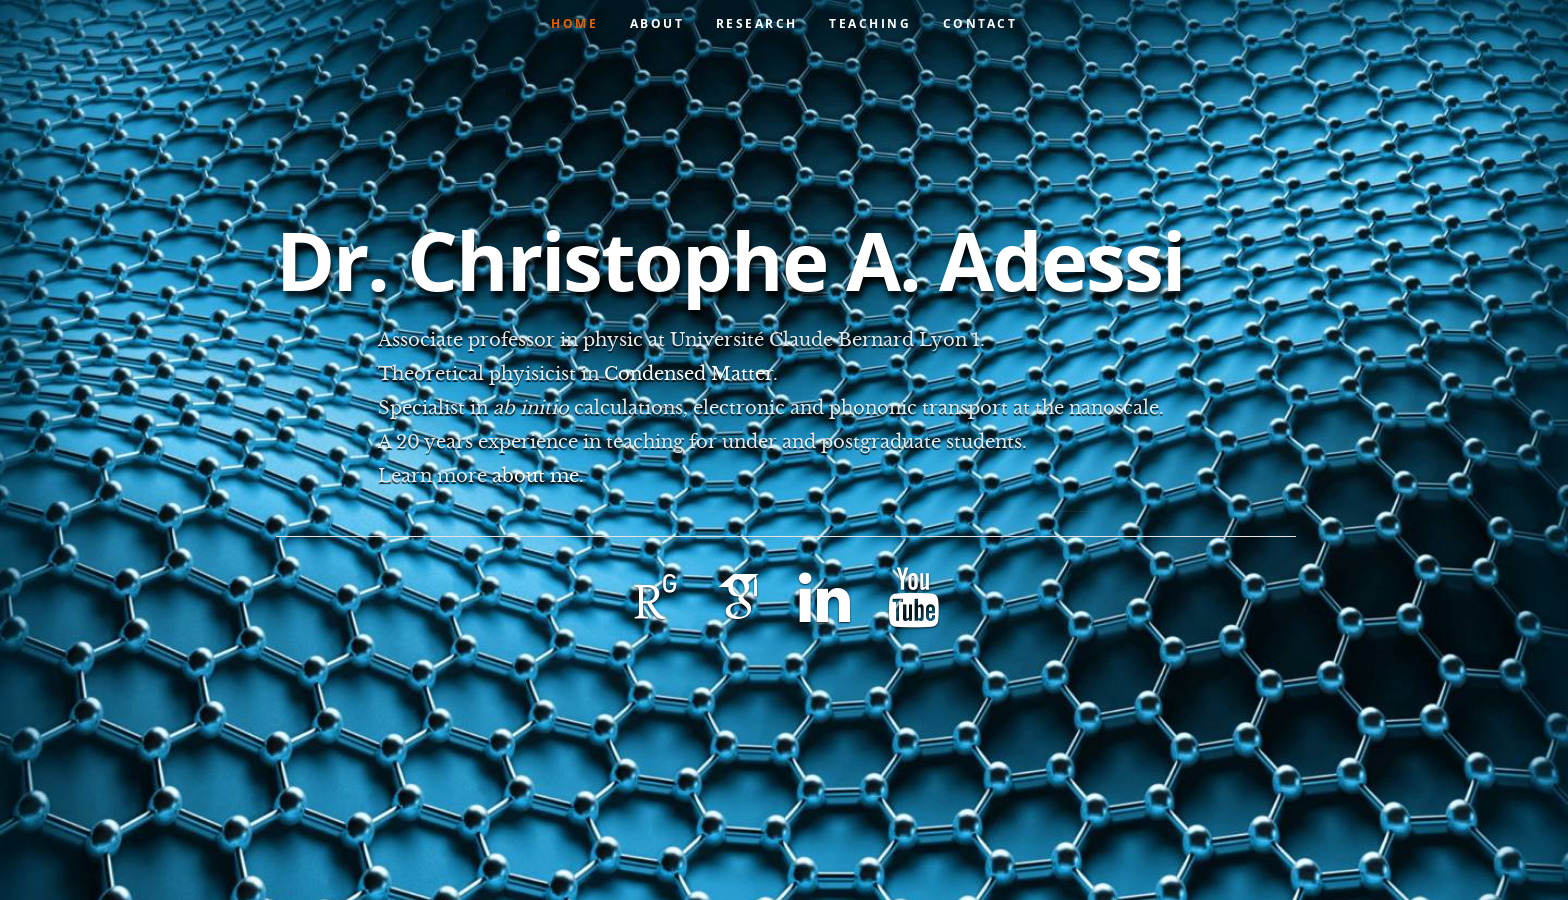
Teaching (870, 23)
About (657, 23)
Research (757, 23)
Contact (980, 23)
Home (574, 23)
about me (535, 476)
